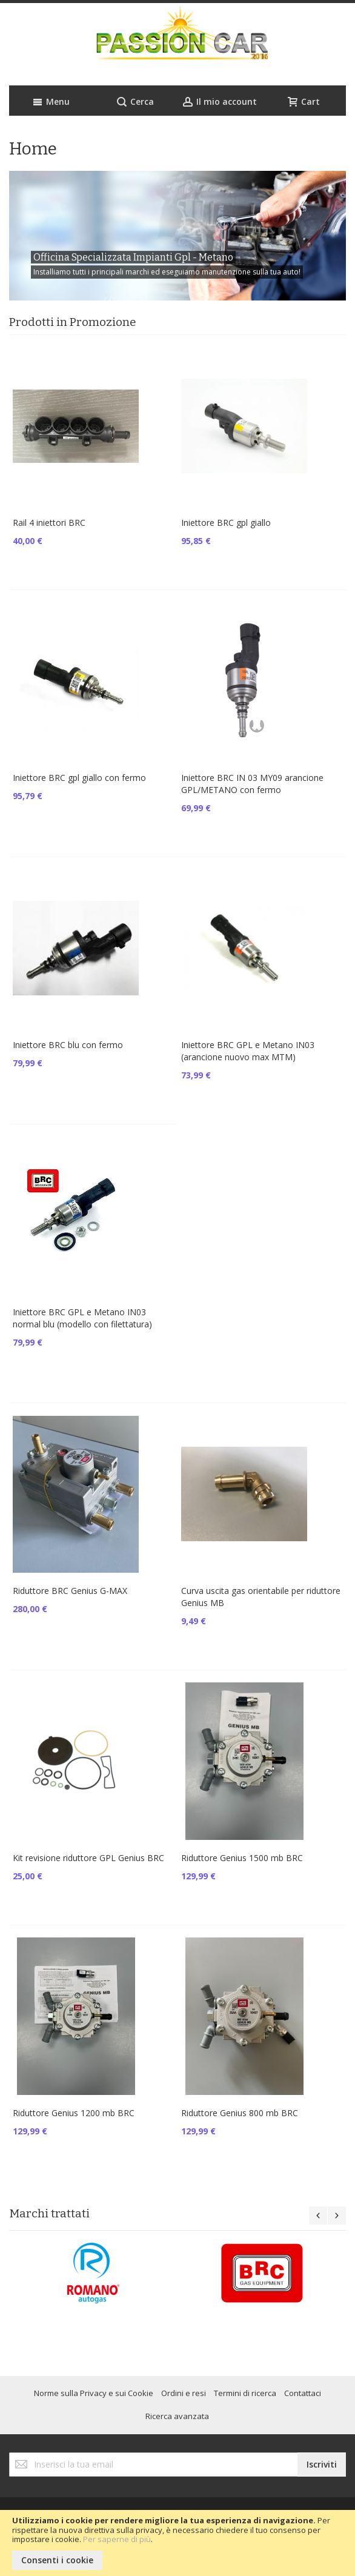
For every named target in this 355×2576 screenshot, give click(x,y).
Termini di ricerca (245, 2393)
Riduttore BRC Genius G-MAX (70, 1590)
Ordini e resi (183, 2393)
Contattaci (302, 2393)
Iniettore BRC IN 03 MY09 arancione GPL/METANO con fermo (252, 783)
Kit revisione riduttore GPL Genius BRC (88, 1858)
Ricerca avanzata (177, 2416)
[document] (177, 2543)
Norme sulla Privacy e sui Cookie (93, 2393)
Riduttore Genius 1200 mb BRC (73, 2113)
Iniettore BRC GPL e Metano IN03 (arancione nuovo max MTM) (247, 1051)
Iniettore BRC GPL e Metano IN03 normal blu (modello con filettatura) (82, 1318)
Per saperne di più (117, 2539)
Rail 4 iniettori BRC (49, 522)
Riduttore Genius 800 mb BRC (239, 2113)
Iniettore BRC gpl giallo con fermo (79, 777)
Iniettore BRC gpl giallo (226, 522)
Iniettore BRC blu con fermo (68, 1045)
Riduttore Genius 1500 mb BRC (242, 1858)
